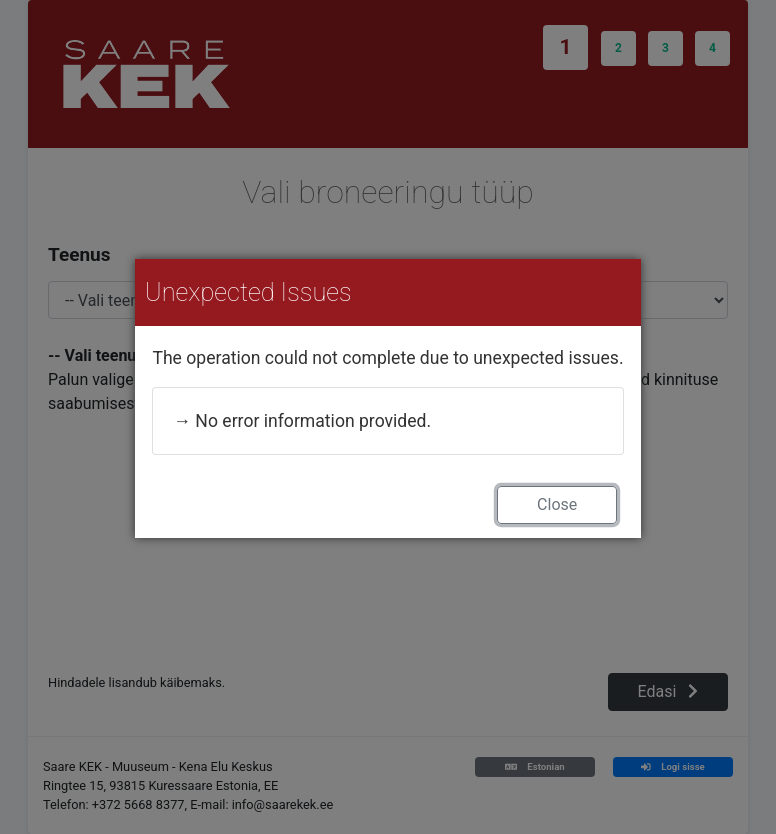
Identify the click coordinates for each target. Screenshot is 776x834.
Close (557, 504)
